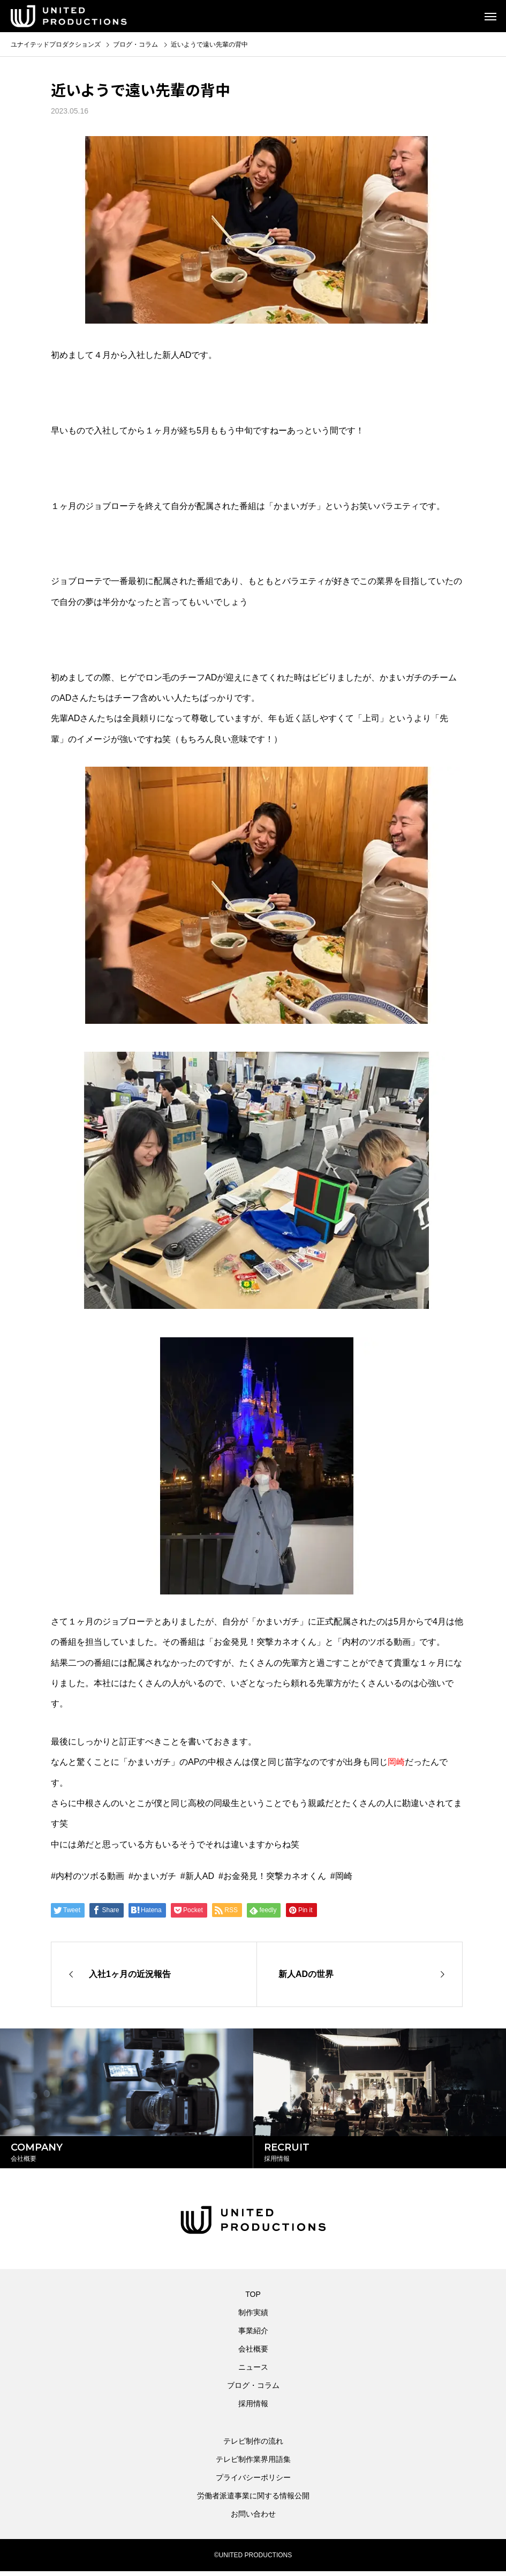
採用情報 (253, 2408)
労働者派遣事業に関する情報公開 (253, 2500)
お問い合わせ (253, 2518)
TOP (253, 2299)
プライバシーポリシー (253, 2482)
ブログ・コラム (253, 2390)
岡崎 (343, 1876)
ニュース (253, 2372)
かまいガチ (154, 1876)
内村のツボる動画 (90, 1876)
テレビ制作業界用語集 (253, 2464)
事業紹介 (253, 2335)
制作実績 (253, 2317)
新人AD (199, 1876)
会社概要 (253, 2353)
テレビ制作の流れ (253, 2446)
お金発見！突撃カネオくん (274, 1876)
